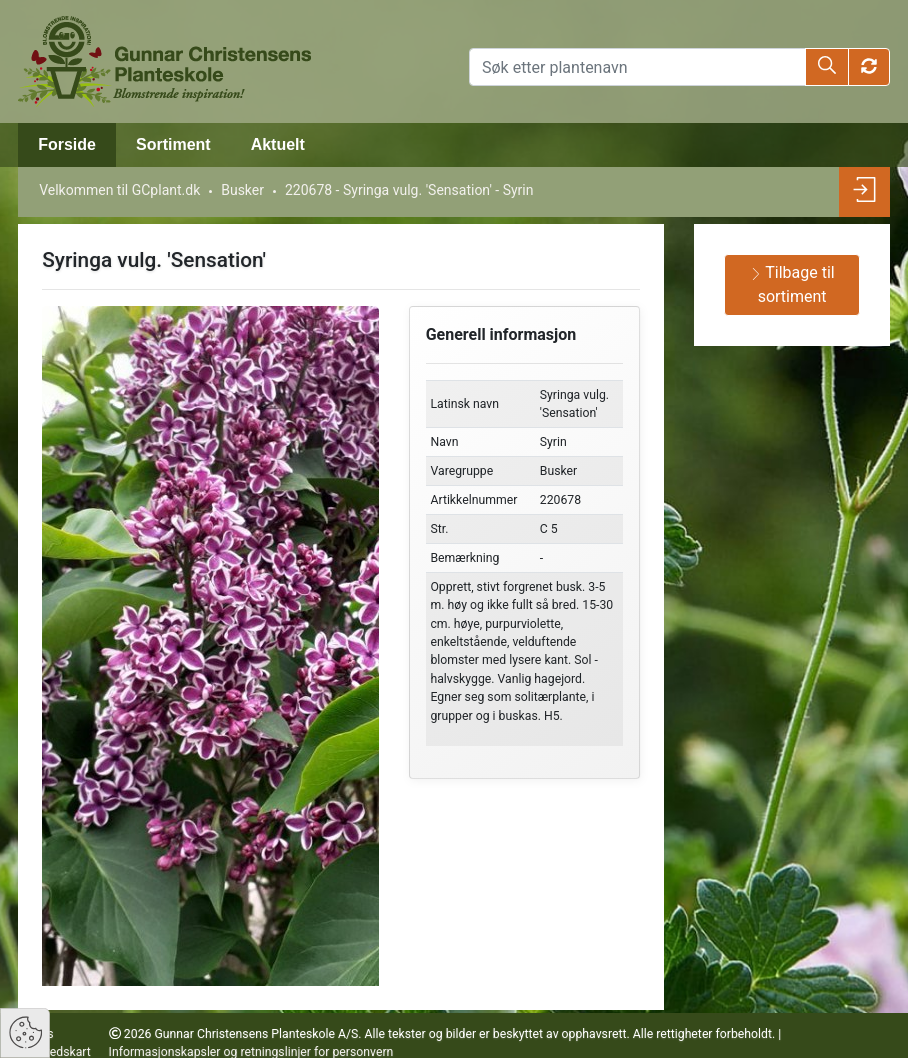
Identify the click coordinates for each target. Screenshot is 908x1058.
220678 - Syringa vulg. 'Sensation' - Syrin (409, 190)
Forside (67, 144)
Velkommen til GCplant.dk (119, 190)
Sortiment (173, 144)
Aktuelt (278, 144)
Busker (242, 190)
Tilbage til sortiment (792, 284)
